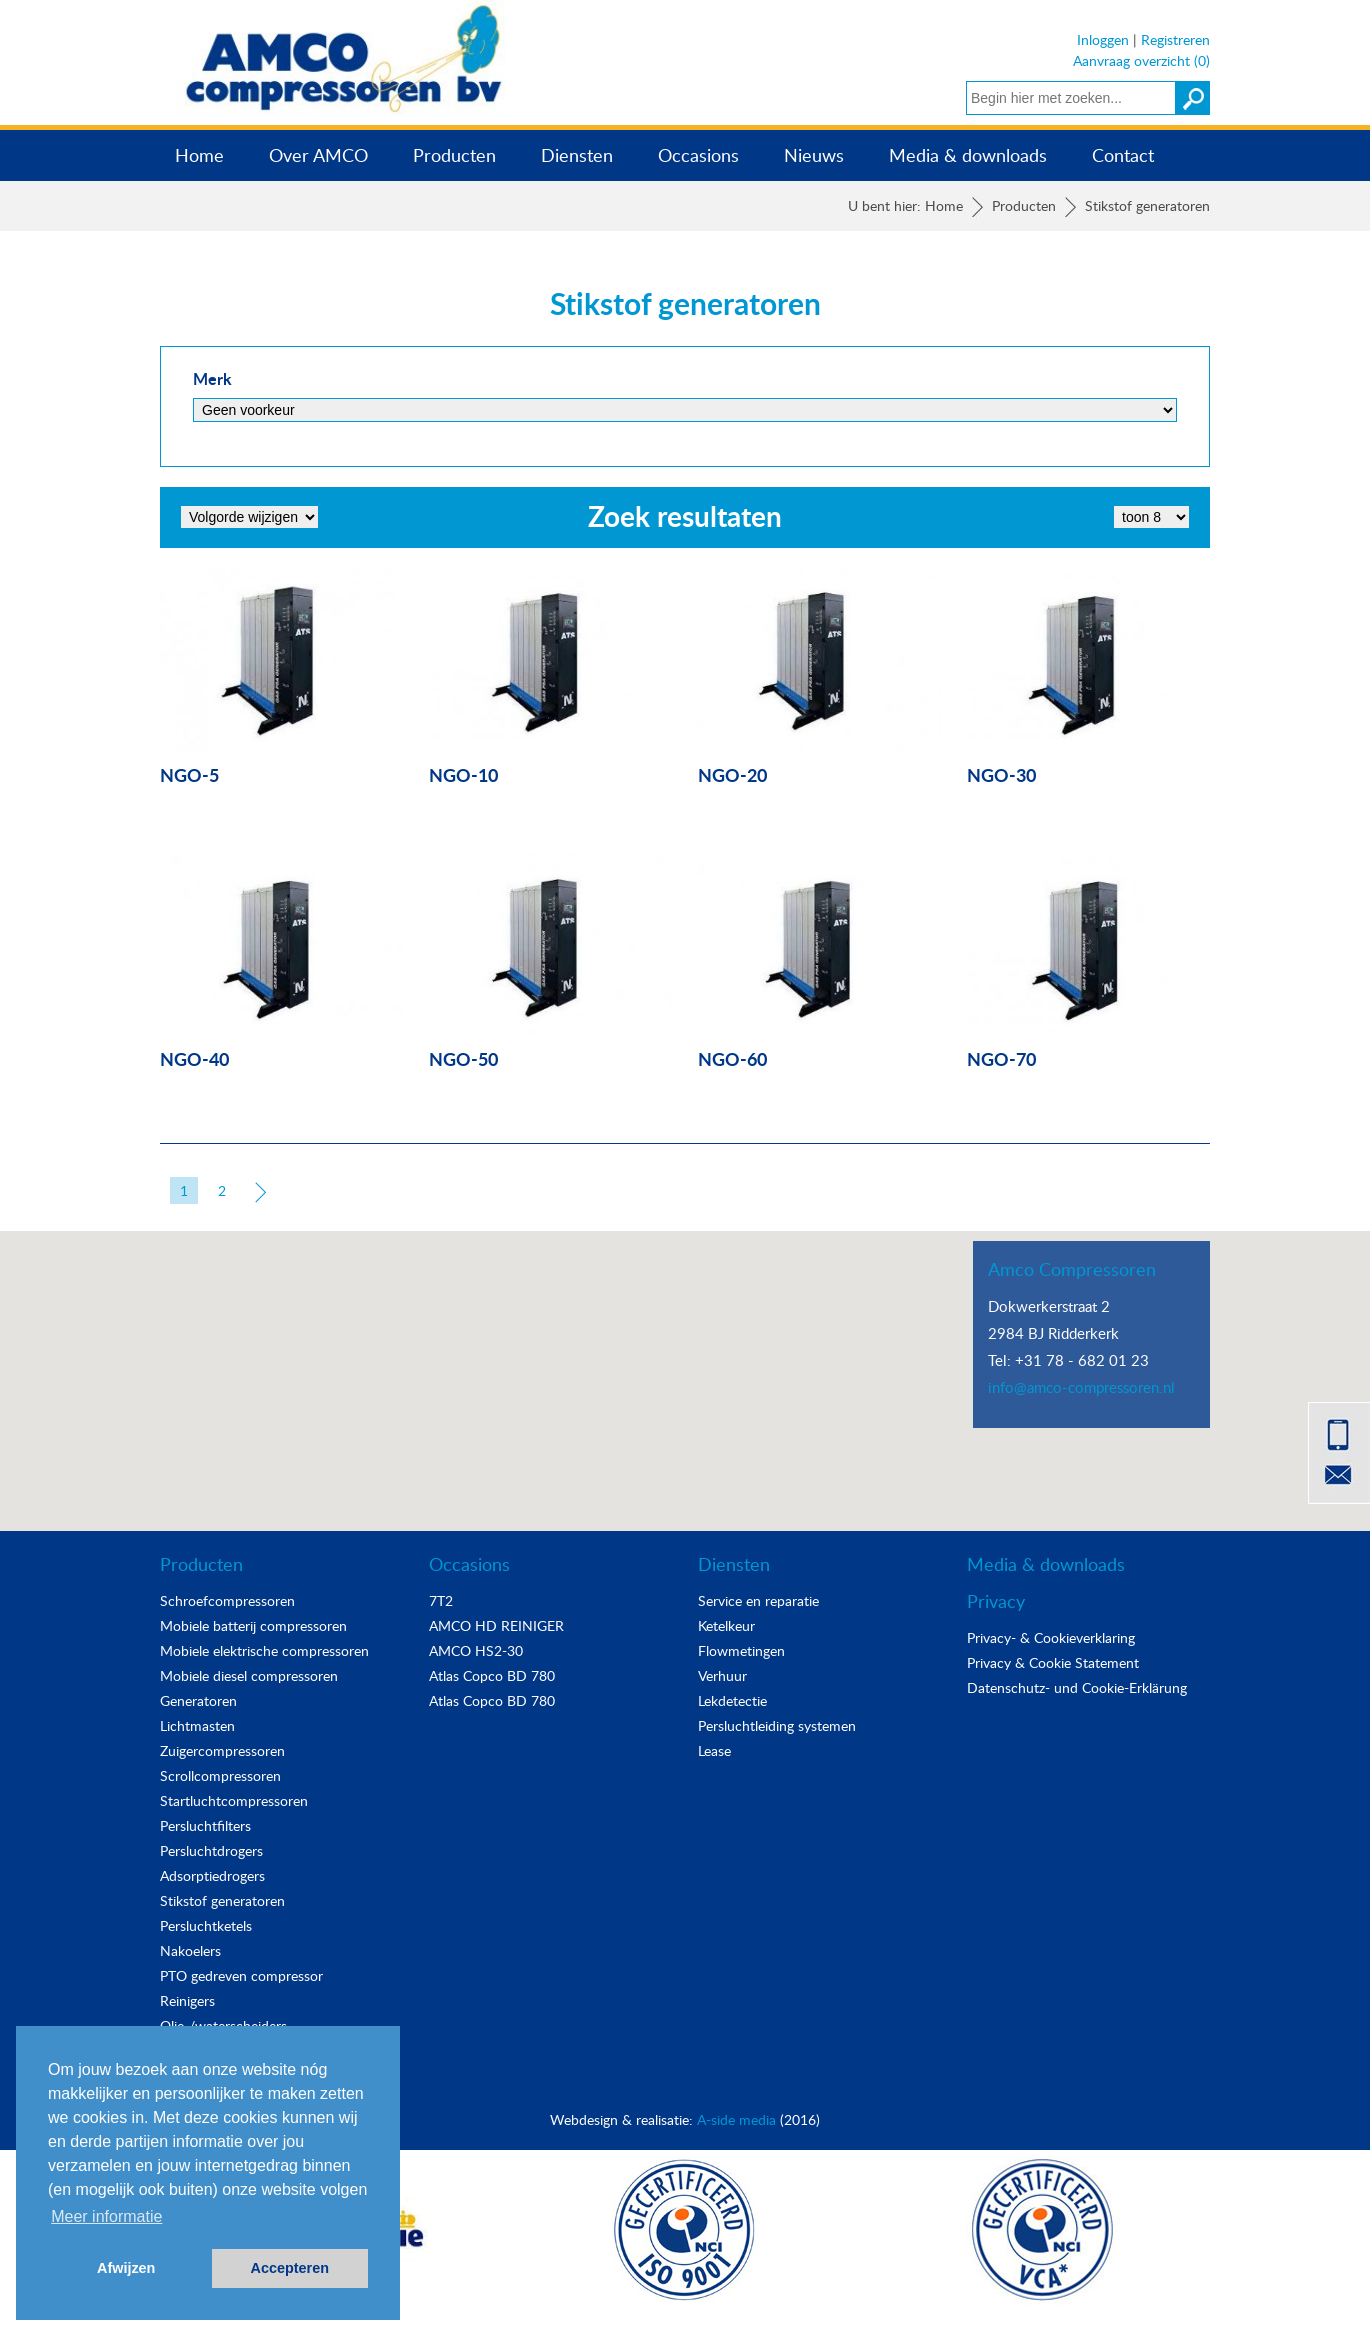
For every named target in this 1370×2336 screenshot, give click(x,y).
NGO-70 (1001, 1058)
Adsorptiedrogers (212, 1875)
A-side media (736, 2119)
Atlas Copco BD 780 (492, 1675)
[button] (685, 1362)
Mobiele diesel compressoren (249, 1675)
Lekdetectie (732, 1700)
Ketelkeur (726, 1625)
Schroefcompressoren (227, 1600)
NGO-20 (732, 774)
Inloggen (1103, 39)
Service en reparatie (758, 1600)
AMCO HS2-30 (476, 1650)
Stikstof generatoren (222, 1900)
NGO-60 (732, 1058)
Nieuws (814, 155)
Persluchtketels (206, 1925)
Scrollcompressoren (220, 1775)
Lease (714, 1750)
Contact (1123, 155)
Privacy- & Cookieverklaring (1051, 1637)
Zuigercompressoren (222, 1750)
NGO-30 (1001, 774)
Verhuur (722, 1675)
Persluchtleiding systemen (777, 1725)
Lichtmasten (197, 1725)
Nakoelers (190, 1950)
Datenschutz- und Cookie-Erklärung (1077, 1687)
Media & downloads (968, 155)
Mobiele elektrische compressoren (264, 1650)
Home (199, 155)
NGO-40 (194, 1058)
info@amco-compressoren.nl (1081, 1387)
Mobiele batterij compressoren (253, 1625)
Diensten (577, 155)
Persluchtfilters (205, 1825)
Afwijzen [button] (126, 2268)
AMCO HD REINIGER (496, 1625)
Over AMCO (318, 155)
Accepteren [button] (290, 2268)
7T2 (441, 1600)
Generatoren (198, 1700)
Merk (212, 378)
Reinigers (187, 2000)
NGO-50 (463, 1058)
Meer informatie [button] (106, 2216)
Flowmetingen (741, 1650)
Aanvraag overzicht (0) (1141, 60)
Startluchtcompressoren (234, 1800)
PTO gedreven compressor (241, 1975)
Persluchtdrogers (211, 1850)
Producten (454, 155)
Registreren (1175, 39)
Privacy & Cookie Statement (1053, 1662)
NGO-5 (189, 774)
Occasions (698, 155)
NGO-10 (463, 774)
